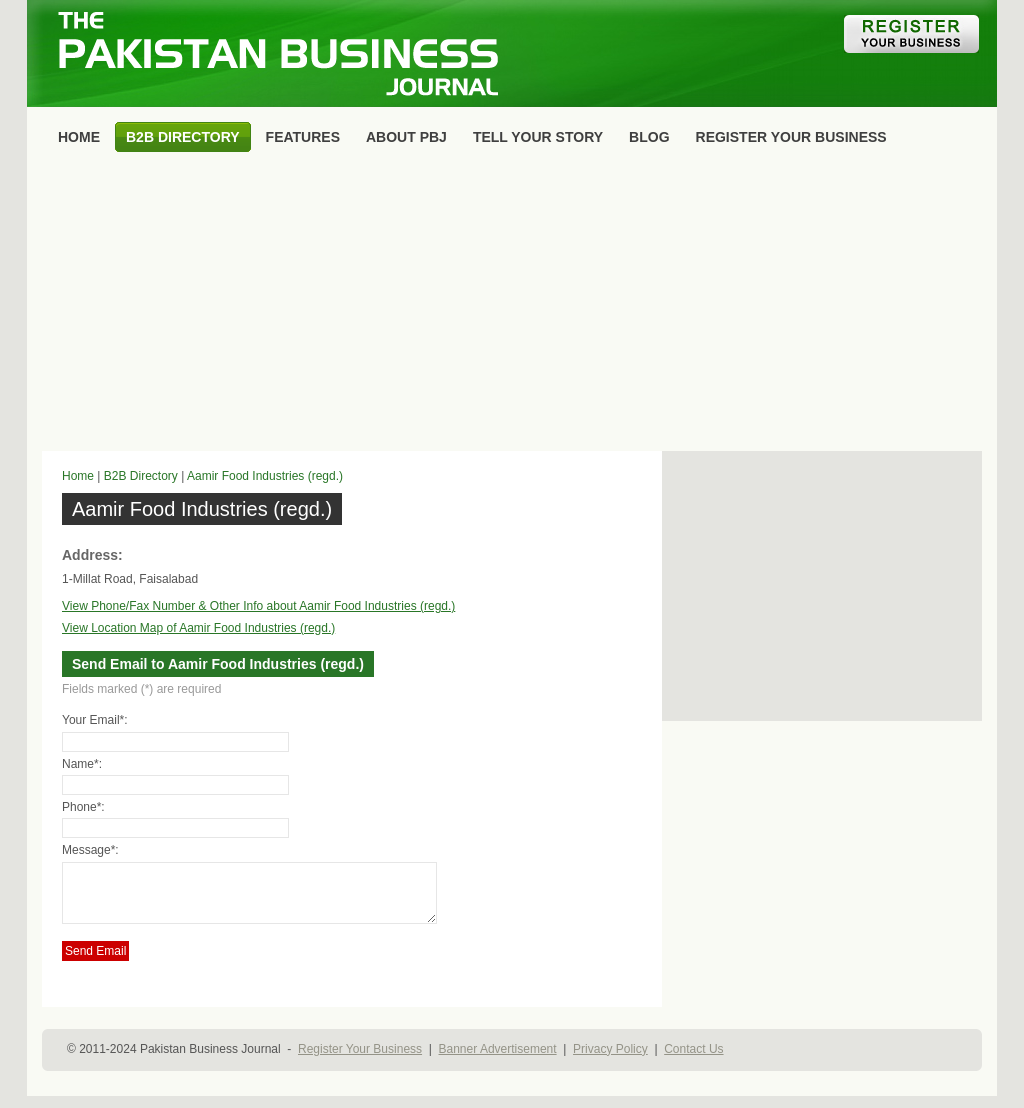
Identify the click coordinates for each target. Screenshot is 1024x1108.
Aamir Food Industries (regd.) (265, 476)
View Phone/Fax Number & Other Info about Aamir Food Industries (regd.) (258, 606)
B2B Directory (141, 476)
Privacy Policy (610, 1061)
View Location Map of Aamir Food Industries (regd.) (198, 628)
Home (78, 476)
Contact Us (693, 1061)
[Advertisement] (512, 306)
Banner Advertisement (498, 1061)
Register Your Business (360, 1061)
